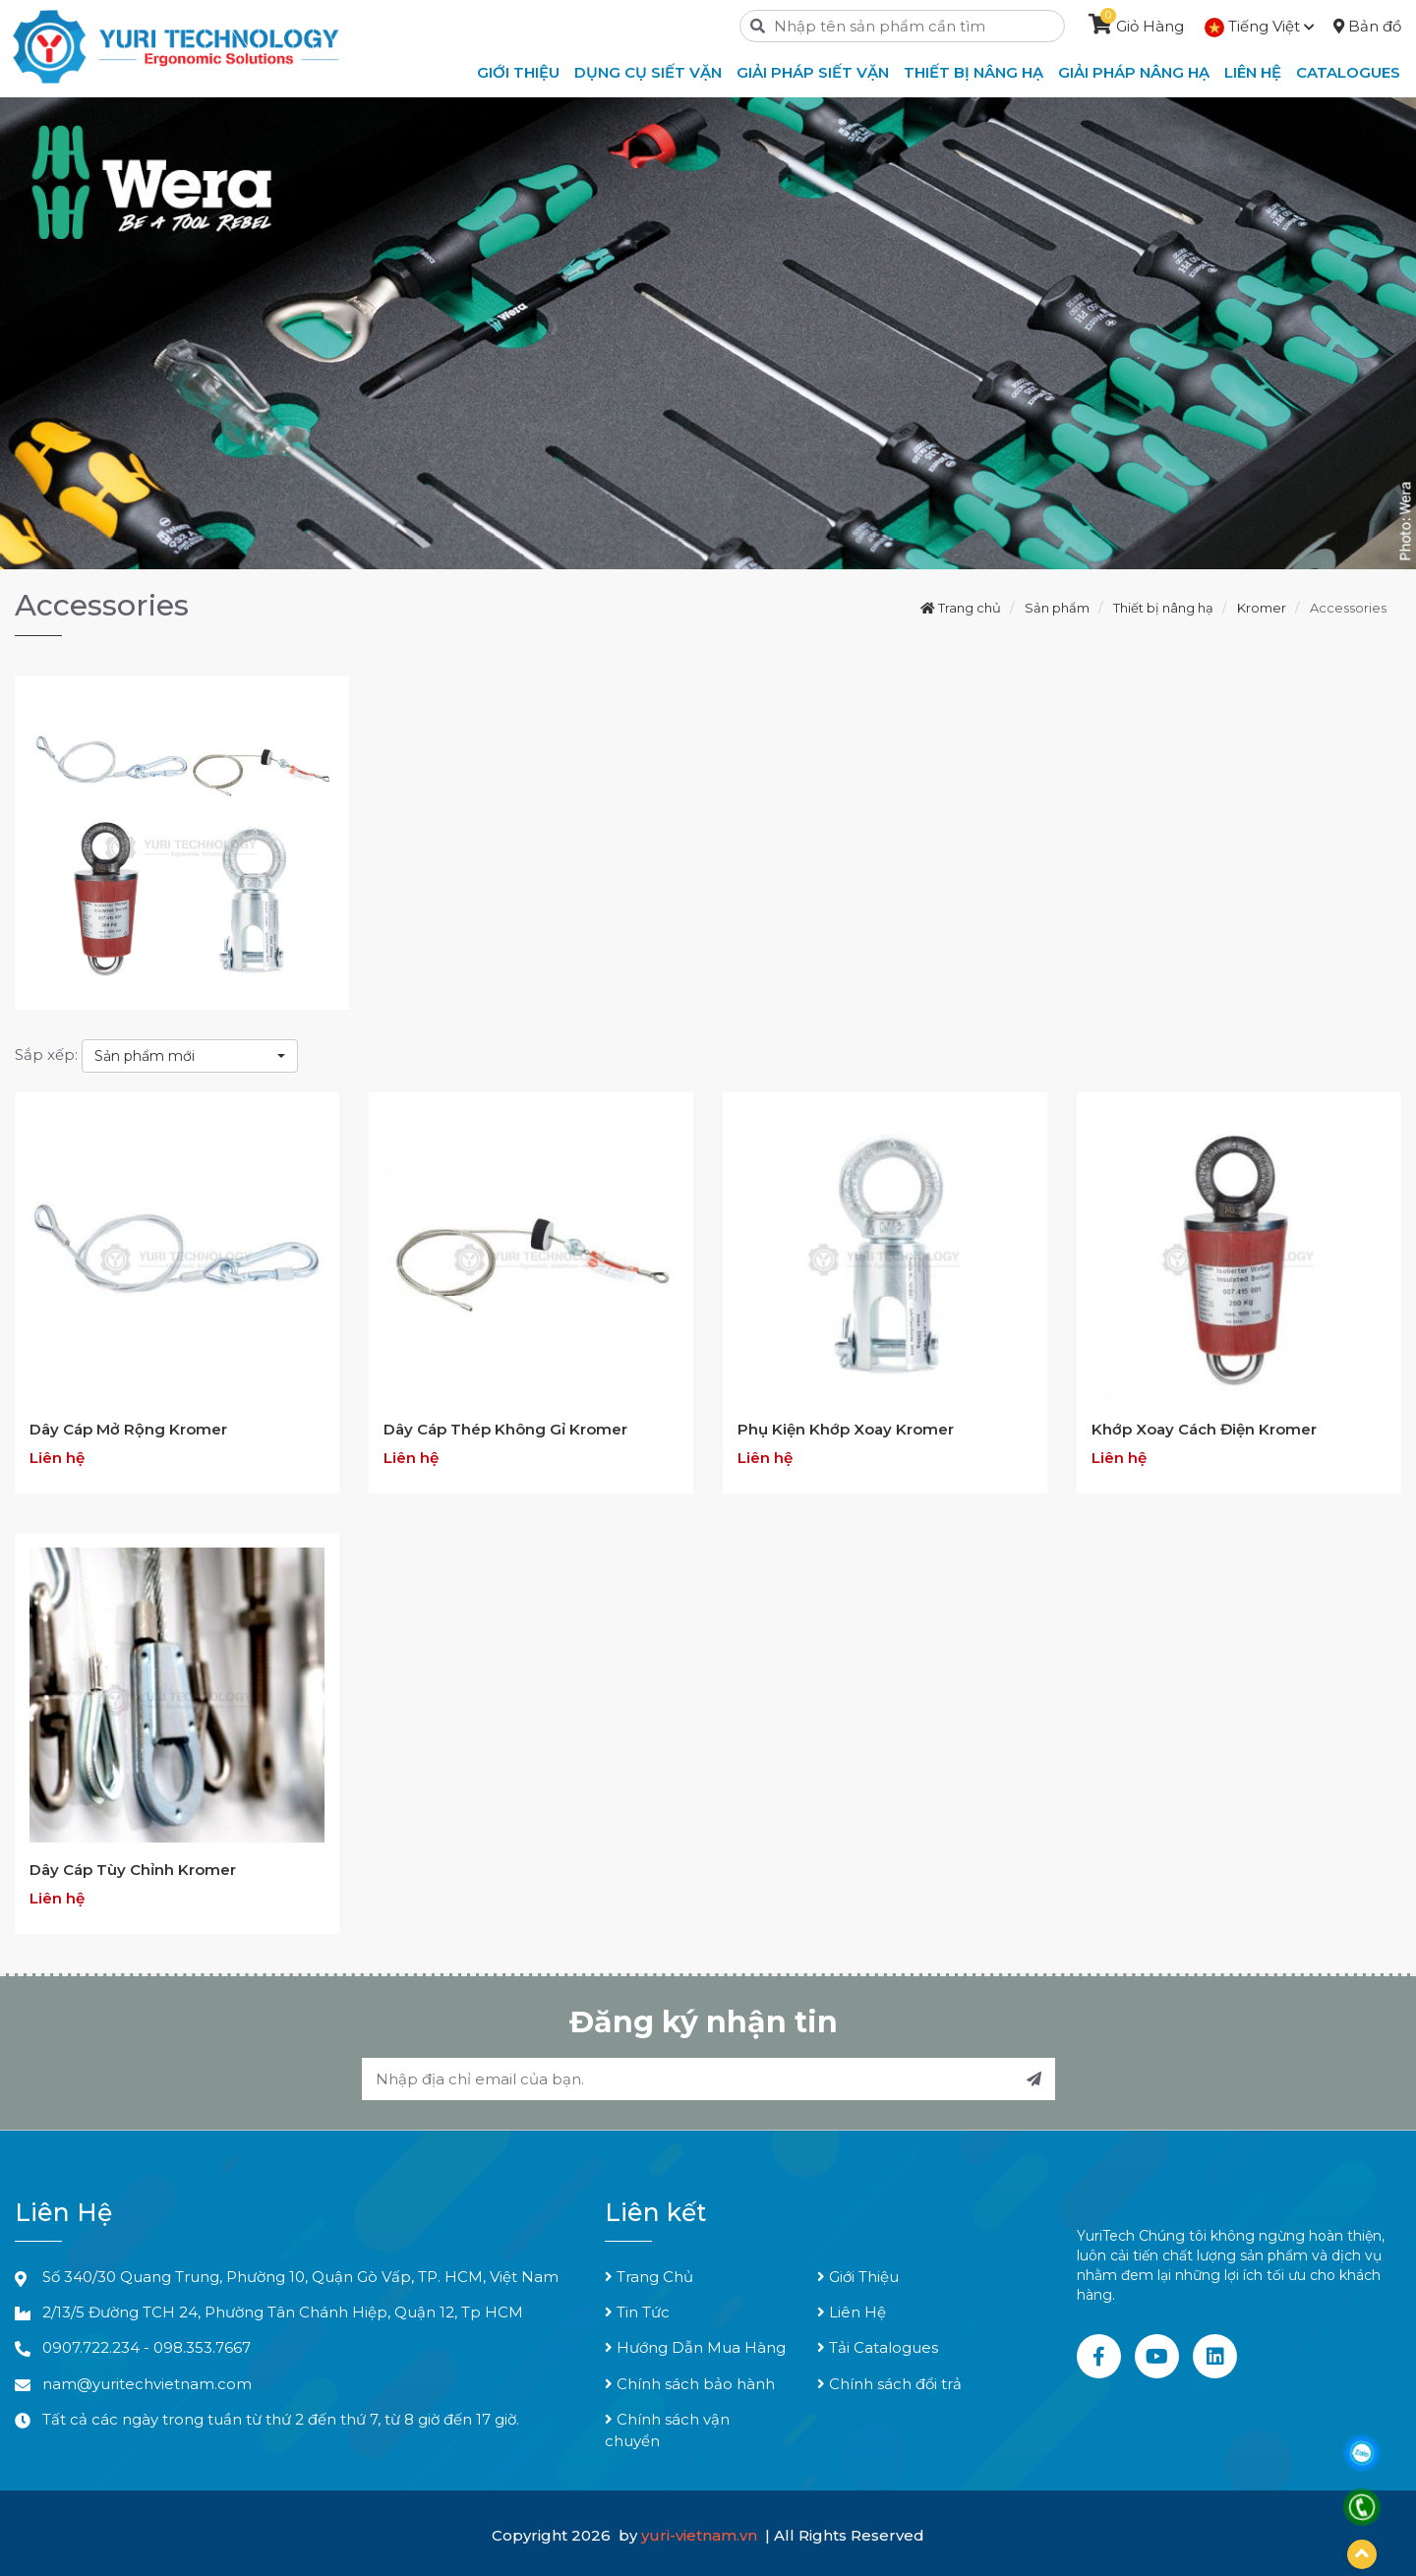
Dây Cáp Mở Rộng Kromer (128, 1429)
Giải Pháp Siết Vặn (813, 72)
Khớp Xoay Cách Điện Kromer (1204, 1429)
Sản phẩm (1057, 607)
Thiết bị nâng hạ (1163, 607)
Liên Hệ (851, 2312)
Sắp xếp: (46, 1054)
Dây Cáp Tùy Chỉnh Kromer (133, 1869)
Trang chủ (960, 607)
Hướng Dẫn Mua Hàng (695, 2347)
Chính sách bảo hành (690, 2383)
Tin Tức (637, 2312)
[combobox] (190, 1056)
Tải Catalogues (877, 2347)
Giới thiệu (518, 72)
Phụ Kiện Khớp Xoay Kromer (846, 1429)
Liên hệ (1252, 72)
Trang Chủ (649, 2276)
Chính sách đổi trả (889, 2383)
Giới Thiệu (858, 2276)
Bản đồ (1367, 26)
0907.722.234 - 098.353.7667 (146, 2347)
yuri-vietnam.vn (701, 2535)
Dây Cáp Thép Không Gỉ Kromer (505, 1429)
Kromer (1261, 607)
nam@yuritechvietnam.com (147, 2383)
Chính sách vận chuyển (667, 2429)
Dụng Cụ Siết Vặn (648, 72)
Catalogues (1348, 72)
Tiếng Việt (1260, 26)
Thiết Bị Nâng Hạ (973, 72)
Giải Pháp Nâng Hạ (1134, 72)
